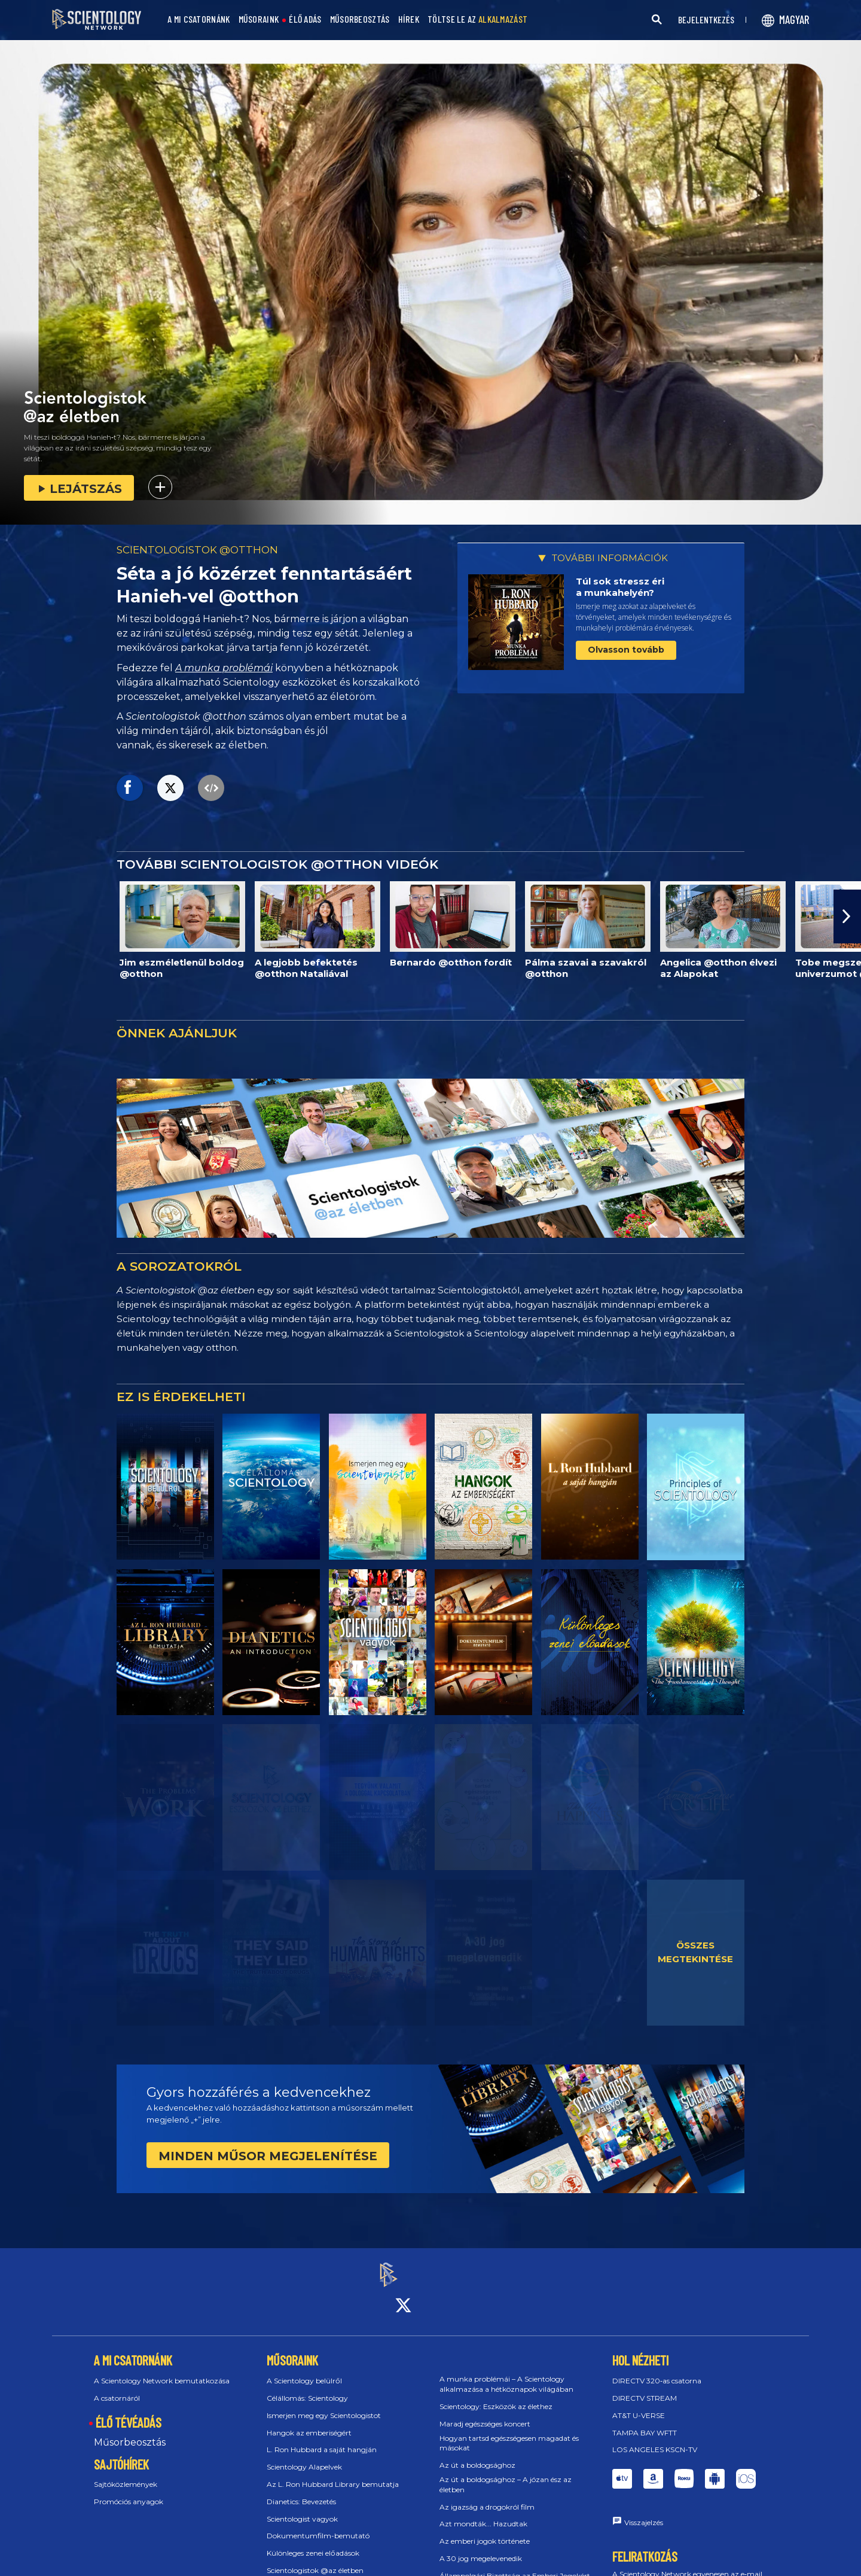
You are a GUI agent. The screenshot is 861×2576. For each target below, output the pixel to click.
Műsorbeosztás (130, 2431)
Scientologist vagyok (302, 2508)
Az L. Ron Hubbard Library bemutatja (333, 2473)
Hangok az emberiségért (309, 2421)
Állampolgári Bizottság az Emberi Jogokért (514, 2564)
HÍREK (409, 19)
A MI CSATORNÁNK (198, 19)
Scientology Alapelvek (304, 2456)
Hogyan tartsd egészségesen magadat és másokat (509, 2432)
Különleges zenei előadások (313, 2542)
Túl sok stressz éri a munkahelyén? (620, 587)
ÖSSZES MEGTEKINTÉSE (695, 1952)
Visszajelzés (643, 2511)
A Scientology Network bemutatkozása (162, 2369)
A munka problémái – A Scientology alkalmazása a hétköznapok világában (506, 2373)
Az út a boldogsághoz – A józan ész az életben (505, 2473)
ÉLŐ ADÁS (305, 19)
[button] (847, 916)
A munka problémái (224, 668)
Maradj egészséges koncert (484, 2412)
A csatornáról (117, 2387)
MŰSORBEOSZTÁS (360, 19)
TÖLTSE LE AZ (477, 19)
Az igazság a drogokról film (487, 2496)
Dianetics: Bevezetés (301, 2490)
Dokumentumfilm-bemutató (318, 2525)
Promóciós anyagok (128, 2490)
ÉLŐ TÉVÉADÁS (128, 2411)
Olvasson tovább (626, 649)
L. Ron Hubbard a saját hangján (322, 2439)
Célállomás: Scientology (307, 2387)
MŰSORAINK (259, 19)
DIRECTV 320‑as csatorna (656, 2369)
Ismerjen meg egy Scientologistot (324, 2404)
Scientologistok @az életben (315, 2559)
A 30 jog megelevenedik (480, 2547)
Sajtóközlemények (125, 2474)
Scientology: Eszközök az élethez (495, 2395)
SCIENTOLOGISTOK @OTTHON (197, 550)
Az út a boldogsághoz (477, 2454)
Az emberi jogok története (484, 2530)
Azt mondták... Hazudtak (483, 2513)
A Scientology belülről (304, 2369)
